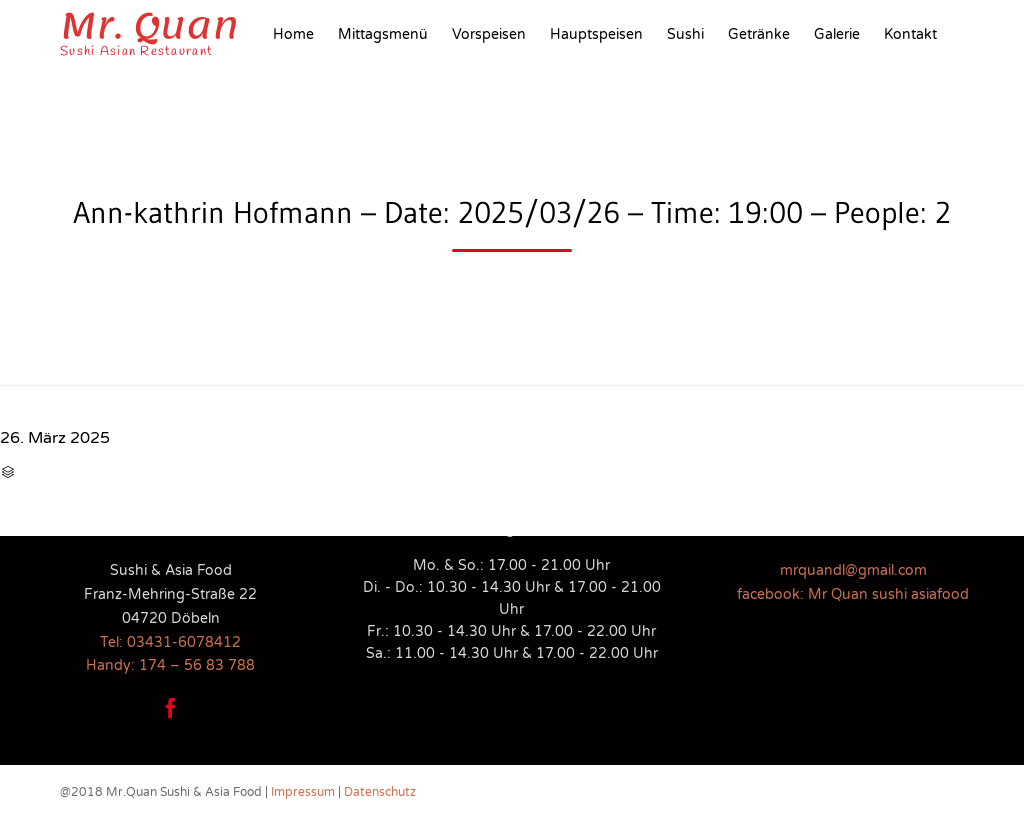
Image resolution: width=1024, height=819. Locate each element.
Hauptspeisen (596, 34)
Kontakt (910, 34)
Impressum (303, 792)
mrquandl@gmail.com (853, 570)
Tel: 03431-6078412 (170, 642)
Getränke (759, 34)
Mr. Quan (149, 26)
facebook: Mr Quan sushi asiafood (853, 594)
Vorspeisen (489, 34)
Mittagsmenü (383, 34)
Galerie (837, 34)
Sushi (685, 34)
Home (293, 34)
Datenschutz (380, 792)
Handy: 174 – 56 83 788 (170, 665)
